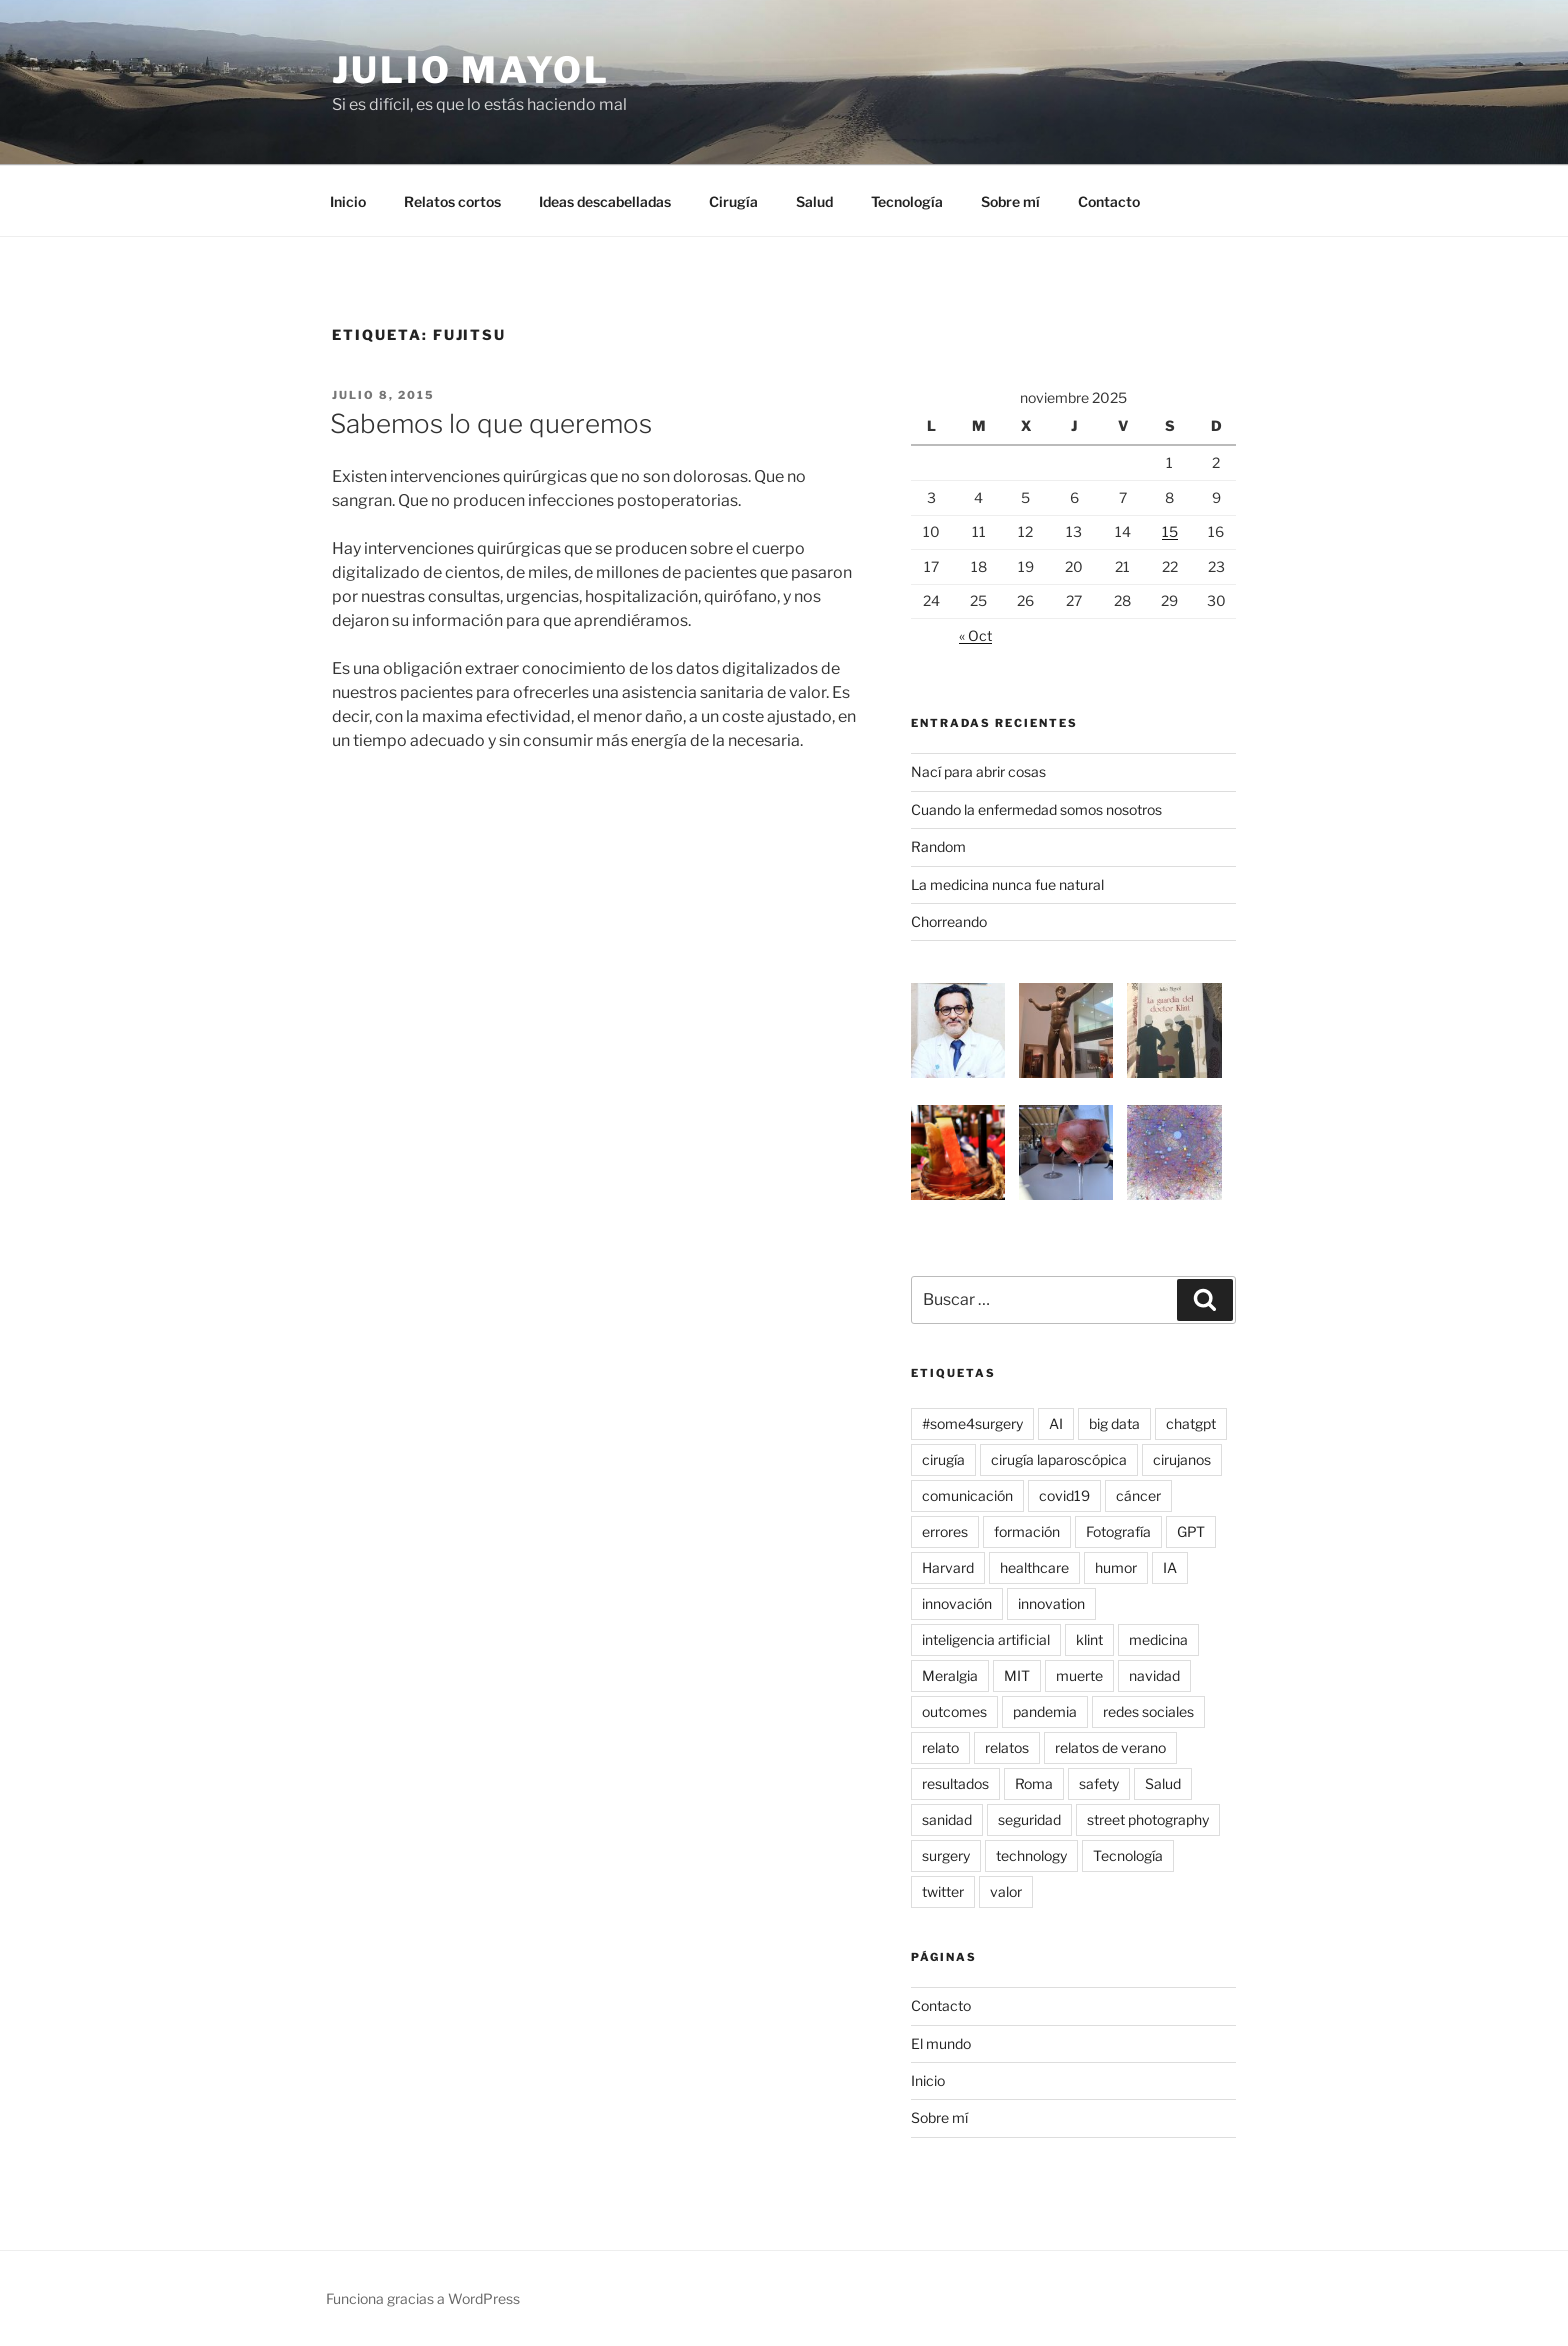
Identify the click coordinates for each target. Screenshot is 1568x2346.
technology (1031, 1855)
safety (1099, 1783)
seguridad (1029, 1819)
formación (1027, 1531)
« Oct (975, 635)
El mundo (941, 2043)
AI (1056, 1423)
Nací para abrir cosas (978, 771)
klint (1089, 1639)
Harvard (948, 1567)
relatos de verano (1110, 1747)
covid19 (1064, 1495)
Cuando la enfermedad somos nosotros (1036, 809)
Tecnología (907, 201)
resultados (955, 1783)
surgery (946, 1855)
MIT (1017, 1675)
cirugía (943, 1459)
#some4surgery (972, 1423)
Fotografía (1118, 1531)
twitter (943, 1891)
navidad (1154, 1675)
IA (1170, 1567)
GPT (1191, 1531)
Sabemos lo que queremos (491, 423)
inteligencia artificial (986, 1639)
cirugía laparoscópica (1059, 1459)
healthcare (1034, 1567)
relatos (1007, 1747)
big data (1114, 1423)
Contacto (1109, 201)
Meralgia (950, 1675)
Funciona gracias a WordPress (423, 2298)
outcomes (954, 1711)
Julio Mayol (471, 70)
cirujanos (1182, 1459)
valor (1006, 1891)
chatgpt (1191, 1423)
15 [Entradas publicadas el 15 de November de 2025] (1170, 531)
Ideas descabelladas (605, 201)
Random (938, 846)
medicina (1158, 1639)
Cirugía (733, 201)
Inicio (348, 201)
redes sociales (1148, 1711)
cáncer (1138, 1495)
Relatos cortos (452, 201)
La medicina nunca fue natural (1007, 884)
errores (945, 1531)
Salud (814, 201)
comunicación (967, 1495)
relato (940, 1747)
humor (1116, 1567)
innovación (957, 1603)
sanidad (947, 1819)
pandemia (1045, 1711)
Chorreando (949, 921)
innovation (1051, 1603)
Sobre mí (1010, 201)
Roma (1034, 1783)
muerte (1079, 1675)
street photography (1148, 1819)
